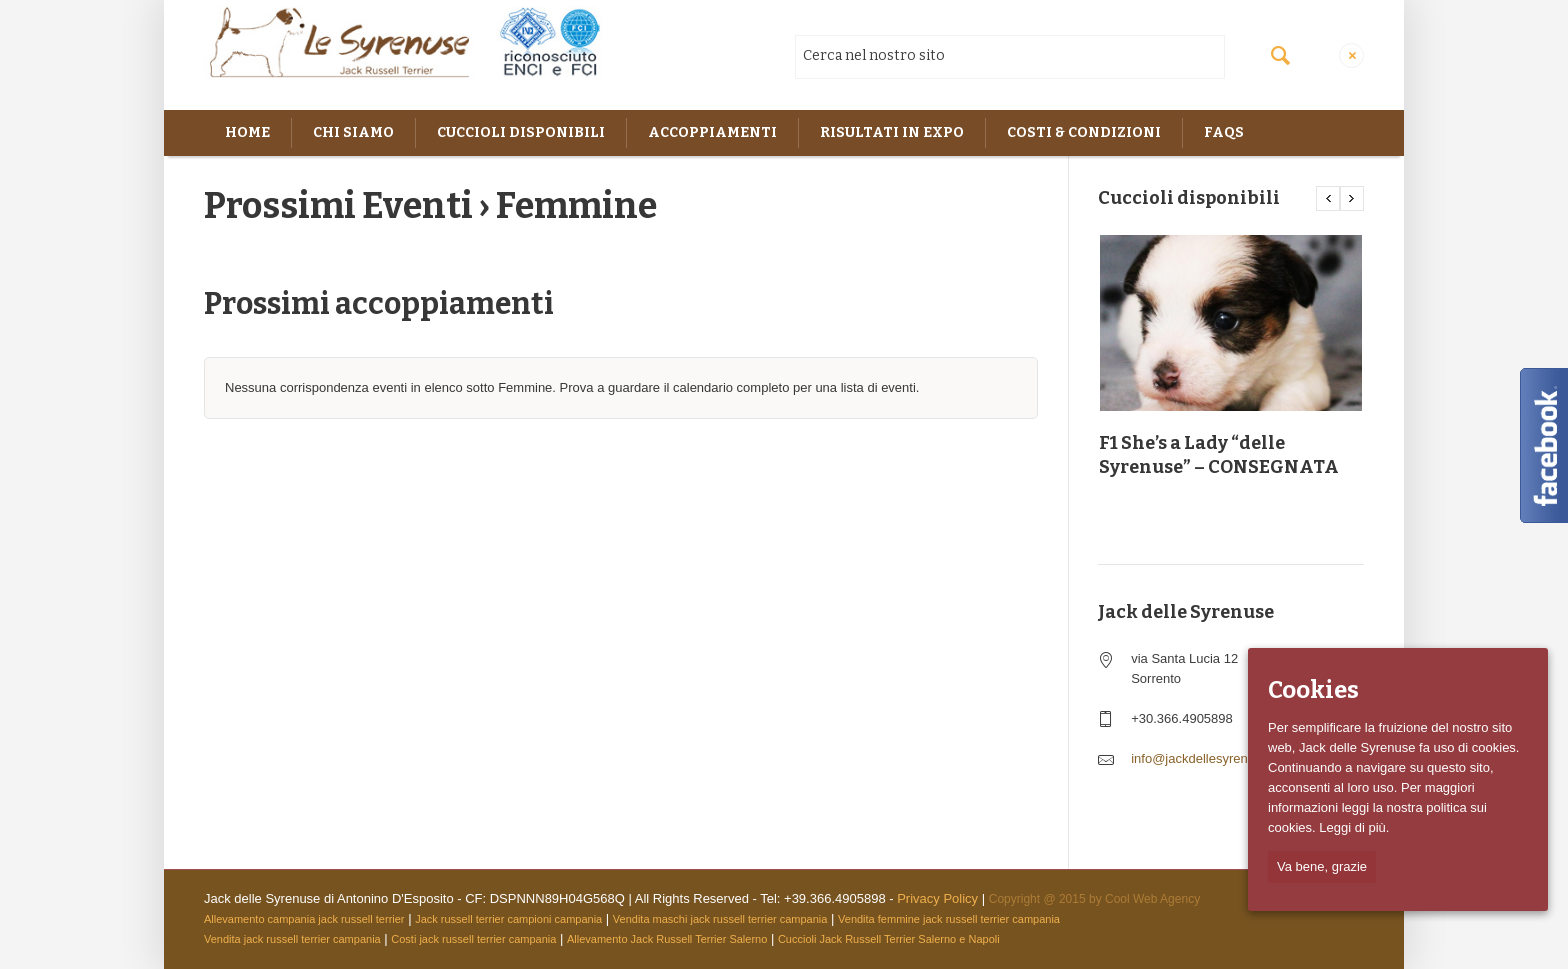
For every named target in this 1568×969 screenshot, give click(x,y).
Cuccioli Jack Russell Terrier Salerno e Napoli (889, 939)
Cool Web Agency (1152, 899)
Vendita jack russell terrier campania (292, 939)
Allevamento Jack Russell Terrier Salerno (667, 939)
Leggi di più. (1354, 827)
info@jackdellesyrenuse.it (1205, 758)
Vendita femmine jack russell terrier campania (949, 919)
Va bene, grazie (1322, 866)
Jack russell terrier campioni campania (508, 919)
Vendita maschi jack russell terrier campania (720, 919)
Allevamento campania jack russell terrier (304, 919)
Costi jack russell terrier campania (473, 939)
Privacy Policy (937, 898)
